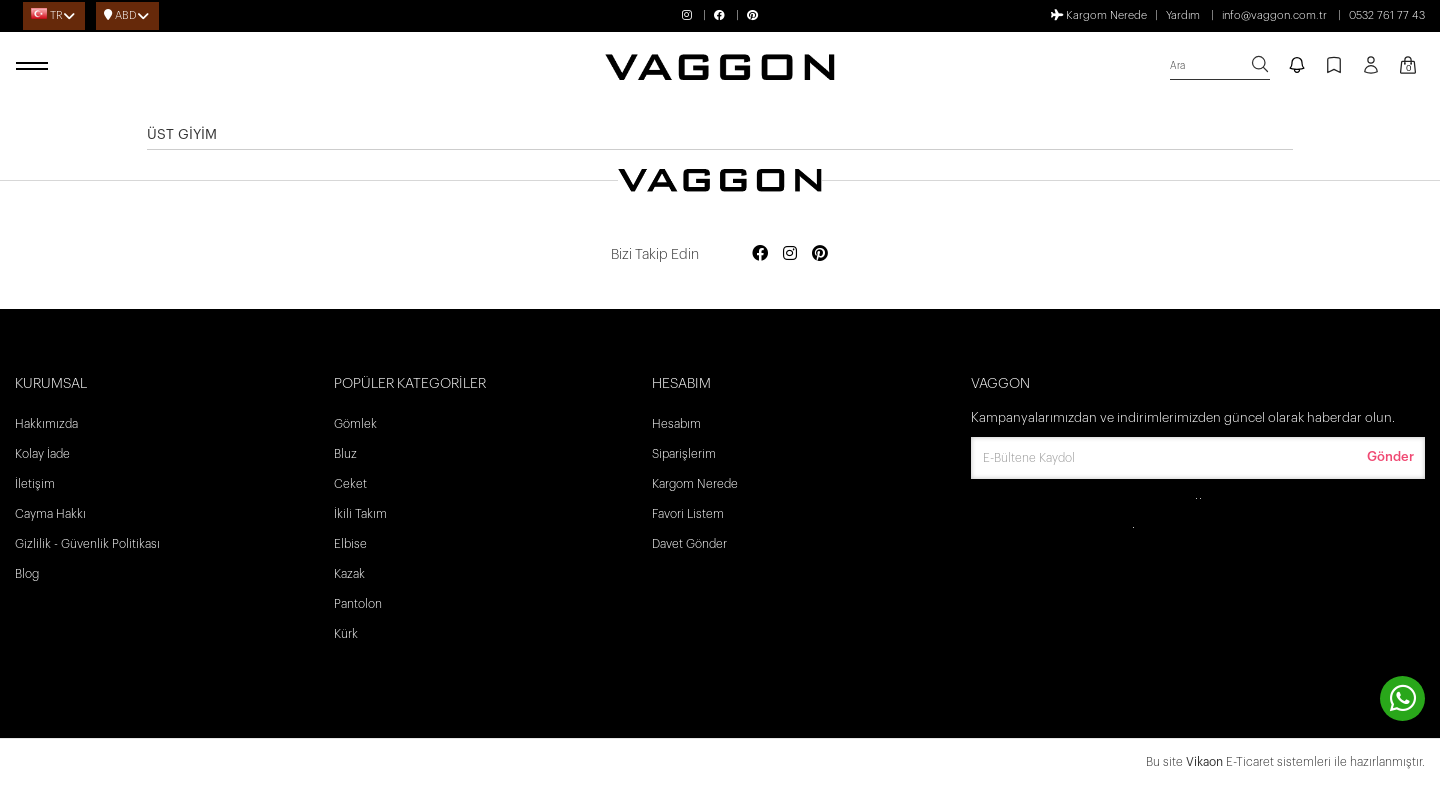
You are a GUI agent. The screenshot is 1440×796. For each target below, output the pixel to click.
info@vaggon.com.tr (1274, 15)
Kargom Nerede (1099, 15)
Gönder (1390, 456)
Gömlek (355, 424)
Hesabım (676, 424)
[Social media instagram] (790, 254)
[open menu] (35, 67)
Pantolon (358, 604)
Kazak (349, 574)
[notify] (1297, 67)
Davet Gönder (689, 544)
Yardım (1183, 15)
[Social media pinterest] (820, 254)
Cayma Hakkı (50, 514)
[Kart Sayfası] (1408, 67)
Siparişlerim (684, 454)
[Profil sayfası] (1371, 72)
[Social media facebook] (760, 254)
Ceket (350, 484)
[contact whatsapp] (1402, 698)
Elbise (350, 544)
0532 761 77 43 (1387, 15)
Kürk (346, 634)
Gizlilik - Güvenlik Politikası (87, 544)
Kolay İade (42, 454)
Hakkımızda (46, 424)
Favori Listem (688, 514)
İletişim (35, 484)
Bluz (345, 454)
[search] (1220, 66)
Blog (27, 574)
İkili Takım (360, 514)
